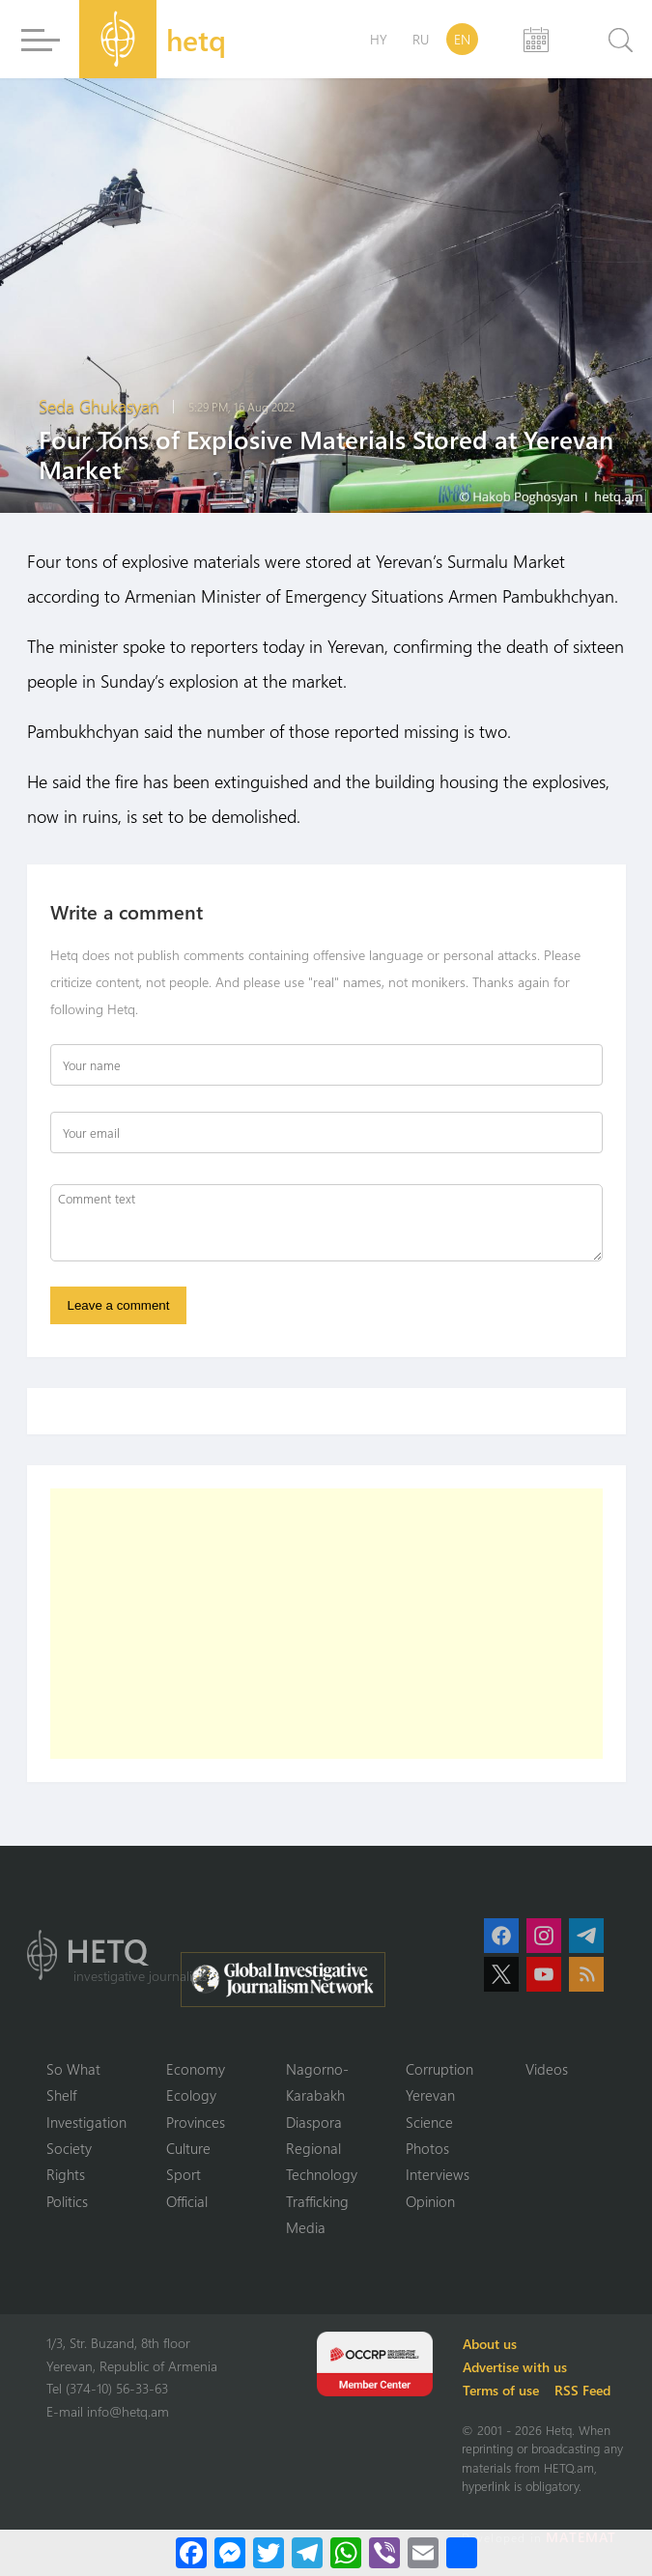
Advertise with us (516, 2367)
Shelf (61, 2095)
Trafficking (317, 2201)
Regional (313, 2148)
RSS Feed (583, 2390)
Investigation (86, 2122)
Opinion (430, 2201)
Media (306, 2228)
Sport (183, 2175)
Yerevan (430, 2095)
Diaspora (314, 2122)
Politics (67, 2201)
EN (462, 39)
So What (73, 2069)
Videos (546, 2069)
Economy (195, 2069)
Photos (427, 2148)
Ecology (191, 2095)
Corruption (439, 2069)
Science (429, 2122)
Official (187, 2201)
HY (378, 39)
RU (420, 39)
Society (69, 2148)
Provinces (195, 2122)
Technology (321, 2175)
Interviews (437, 2175)
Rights (65, 2175)
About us (491, 2344)
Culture (188, 2148)
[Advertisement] (326, 1623)
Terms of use (502, 2390)
